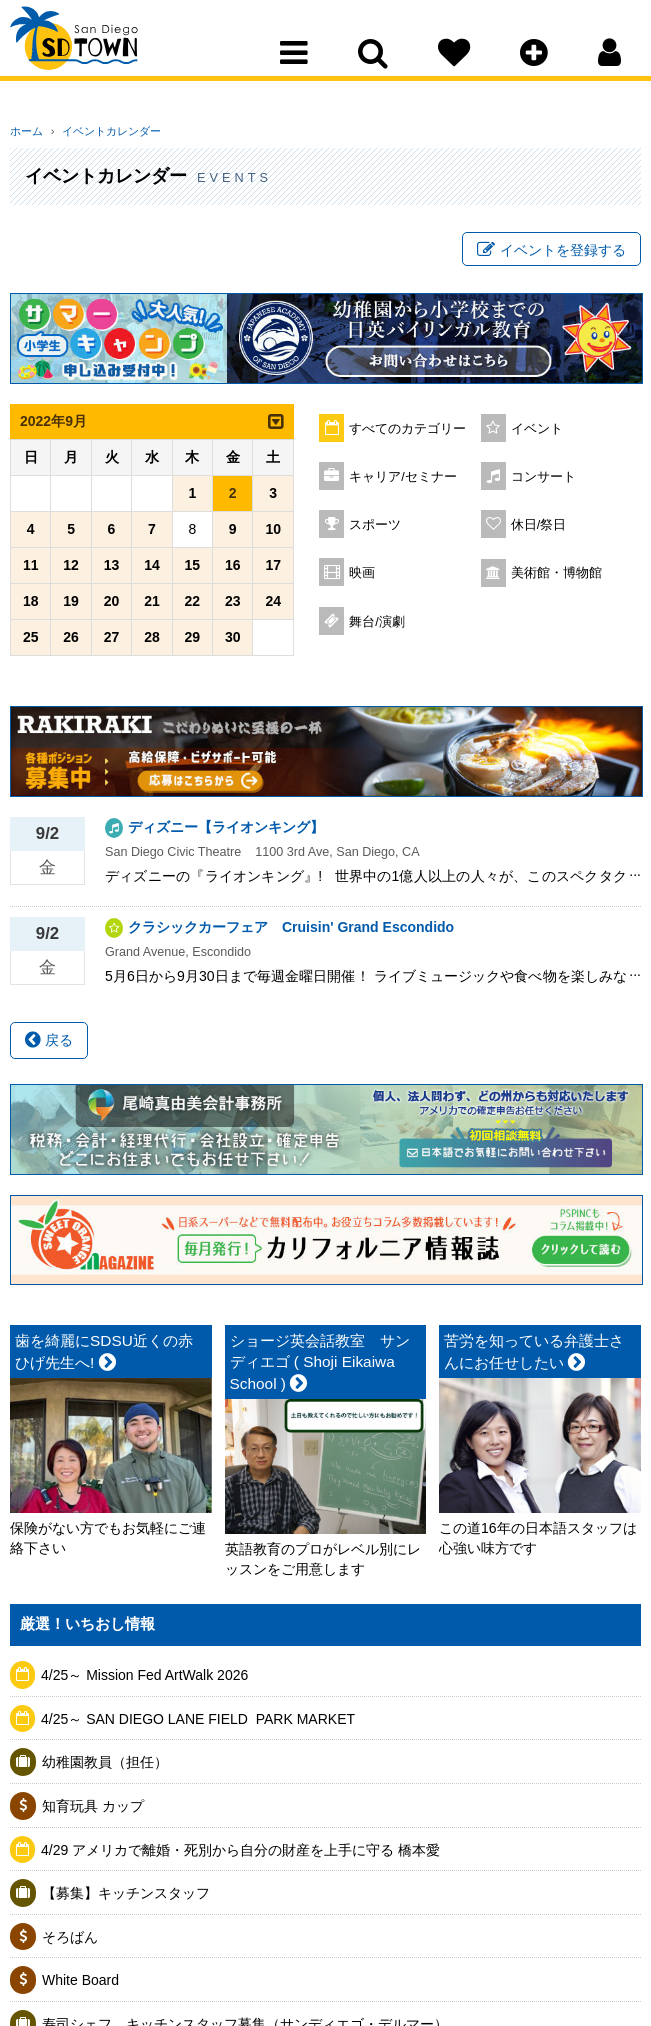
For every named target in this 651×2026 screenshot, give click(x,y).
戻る (49, 1046)
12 (71, 571)
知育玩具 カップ (93, 1812)
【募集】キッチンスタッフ (126, 1899)
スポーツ (375, 531)
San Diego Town (97, 55)
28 (152, 643)
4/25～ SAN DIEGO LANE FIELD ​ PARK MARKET (198, 1725)
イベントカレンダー (102, 131)
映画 (362, 579)
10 (273, 535)
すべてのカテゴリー (407, 435)
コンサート (543, 483)
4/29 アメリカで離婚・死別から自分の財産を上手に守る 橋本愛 (240, 1855)
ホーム (26, 131)
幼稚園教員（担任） (105, 1768)
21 (152, 607)
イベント (537, 435)
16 (233, 571)
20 (112, 607)
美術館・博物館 (556, 579)
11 (31, 571)
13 (112, 571)
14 (152, 571)
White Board (80, 1986)
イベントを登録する (551, 253)
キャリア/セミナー (403, 483)
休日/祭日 (539, 531)
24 (273, 607)
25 (31, 643)
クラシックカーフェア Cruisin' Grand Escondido (291, 933)
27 (112, 643)
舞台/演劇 (377, 628)
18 (31, 607)
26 (71, 643)
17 (273, 571)
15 (193, 571)
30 (233, 643)
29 (193, 643)
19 (71, 607)
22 (193, 607)
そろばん (70, 1943)
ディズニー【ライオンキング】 (226, 833)
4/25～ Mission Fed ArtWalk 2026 (144, 1681)
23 (233, 607)
